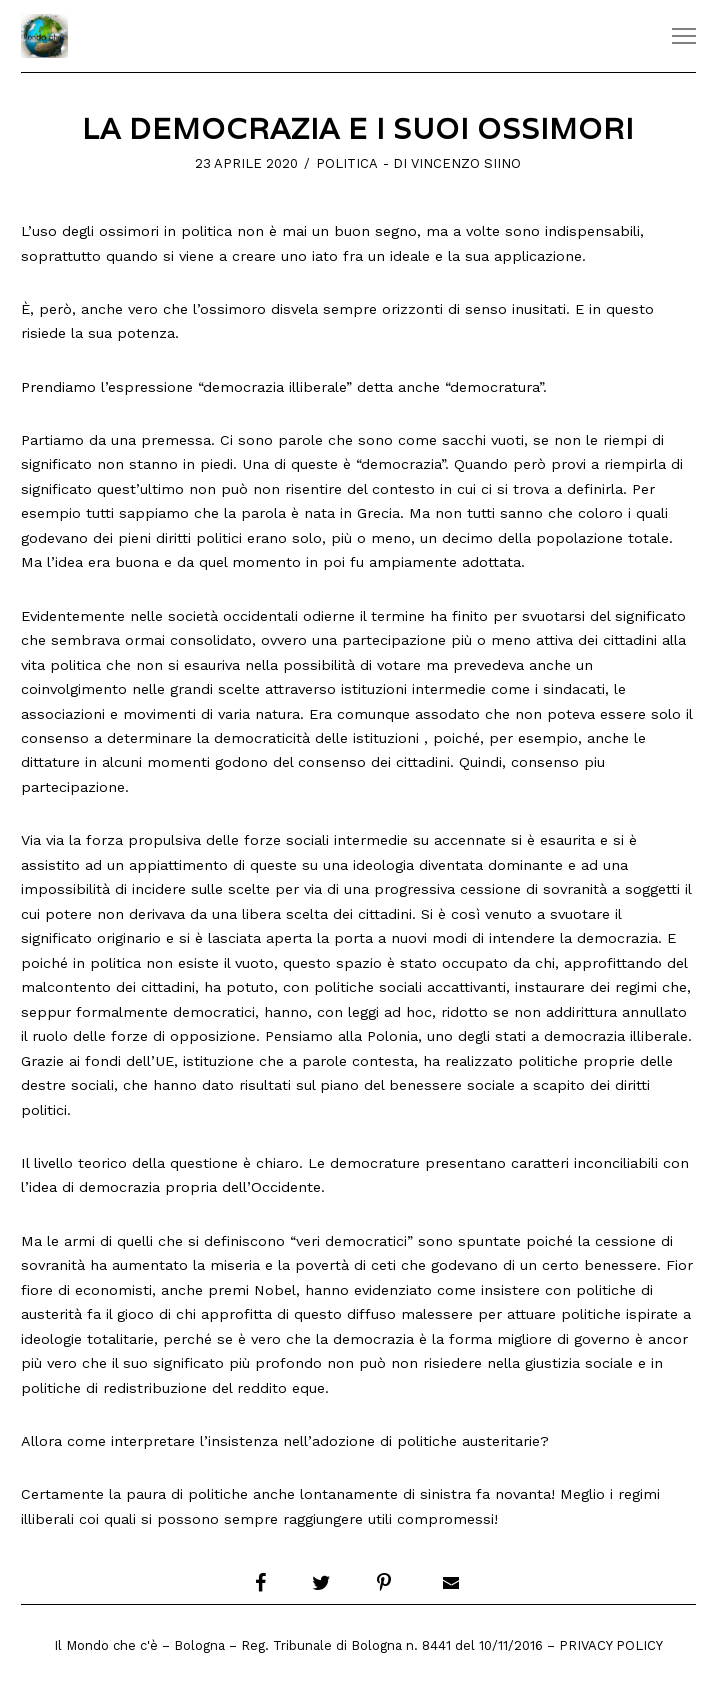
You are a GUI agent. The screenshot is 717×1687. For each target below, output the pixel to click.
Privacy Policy (611, 1645)
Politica (347, 163)
